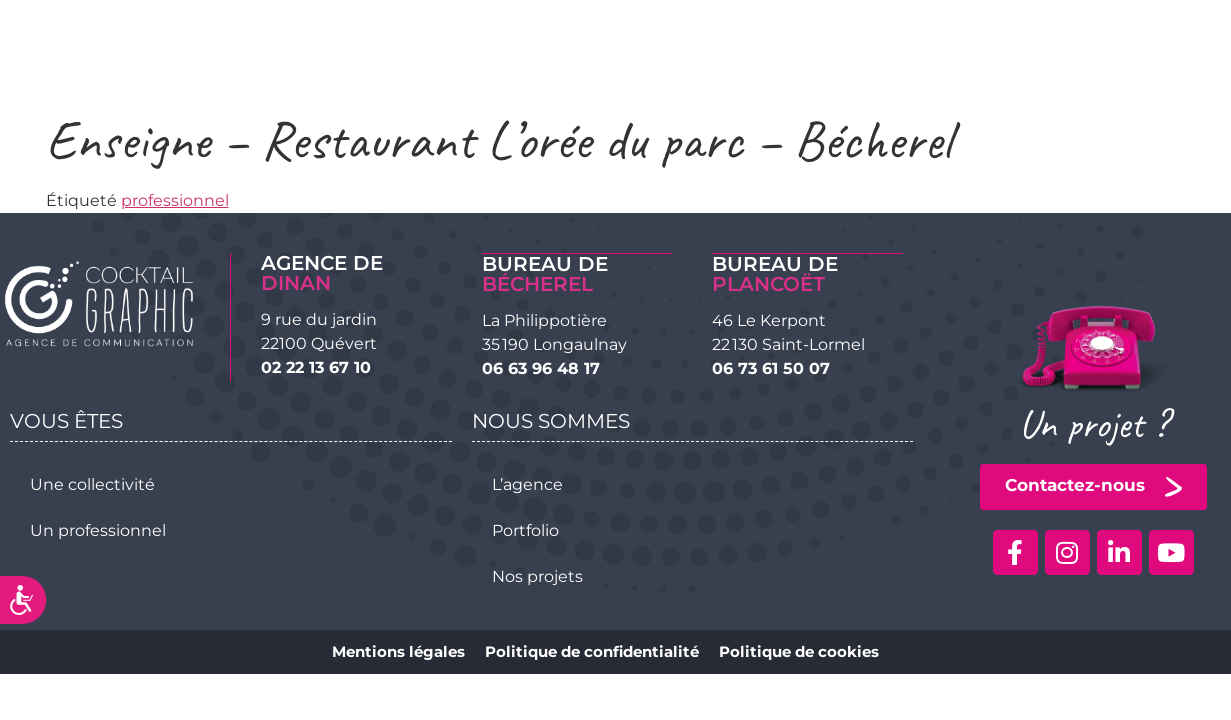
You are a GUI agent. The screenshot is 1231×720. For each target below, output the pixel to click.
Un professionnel (98, 529)
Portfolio (525, 529)
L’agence (527, 483)
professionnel (175, 200)
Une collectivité (92, 483)
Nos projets (537, 575)
